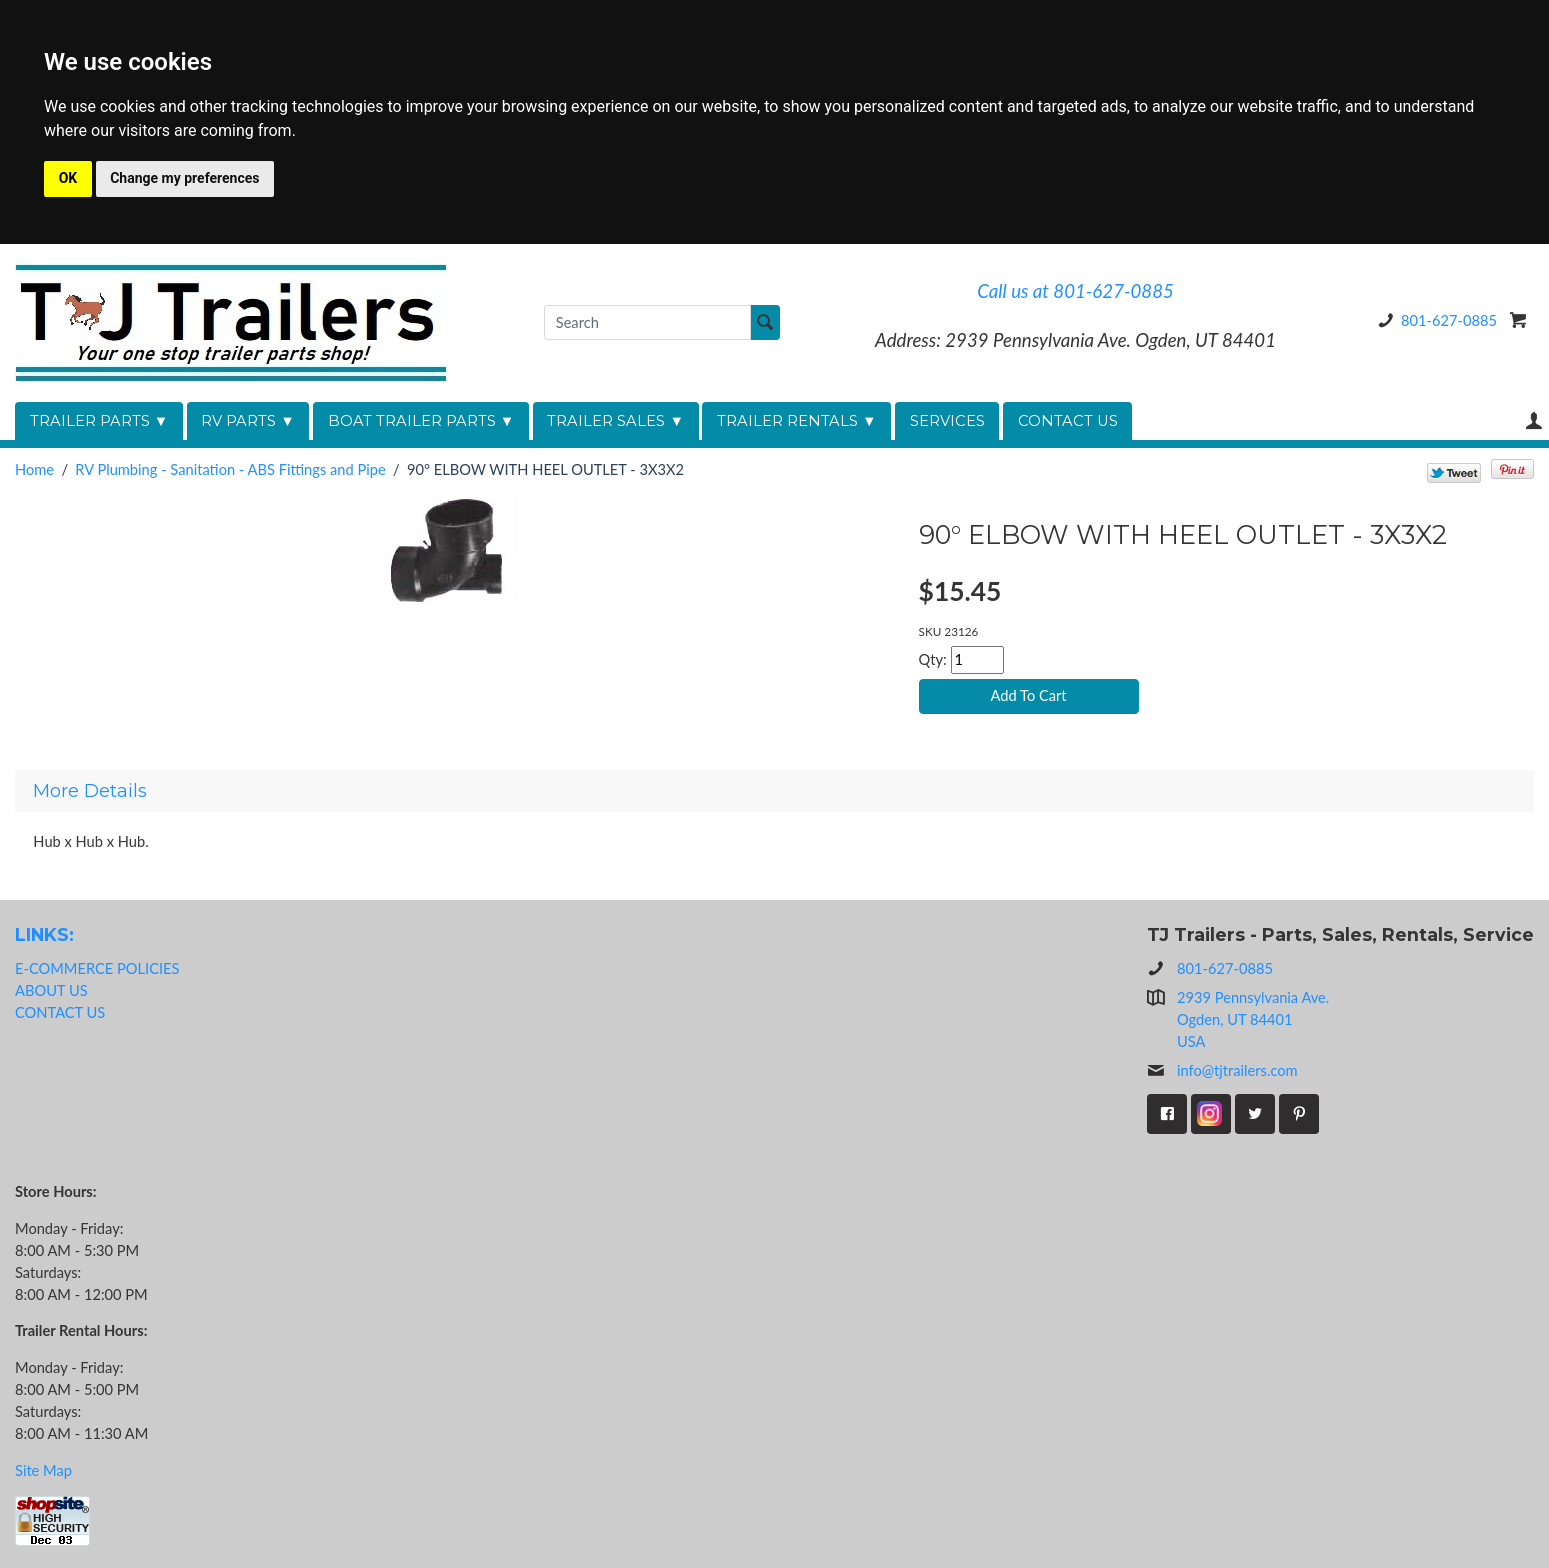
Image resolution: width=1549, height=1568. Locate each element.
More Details (90, 791)
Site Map (43, 1470)
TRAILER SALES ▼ (615, 421)
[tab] (774, 791)
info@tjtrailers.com (1222, 1071)
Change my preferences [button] (184, 178)
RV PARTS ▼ (248, 421)
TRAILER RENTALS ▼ (797, 421)
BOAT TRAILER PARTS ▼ (421, 421)
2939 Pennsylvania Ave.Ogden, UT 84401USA (1253, 1019)
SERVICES (947, 421)
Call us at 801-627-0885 (1075, 291)
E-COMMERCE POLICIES (97, 968)
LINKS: (44, 934)
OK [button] (68, 178)
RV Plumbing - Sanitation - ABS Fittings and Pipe (230, 469)
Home (34, 469)
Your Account (1534, 420)
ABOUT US (51, 990)
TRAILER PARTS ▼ (99, 421)
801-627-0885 (1434, 320)
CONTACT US (1068, 421)
